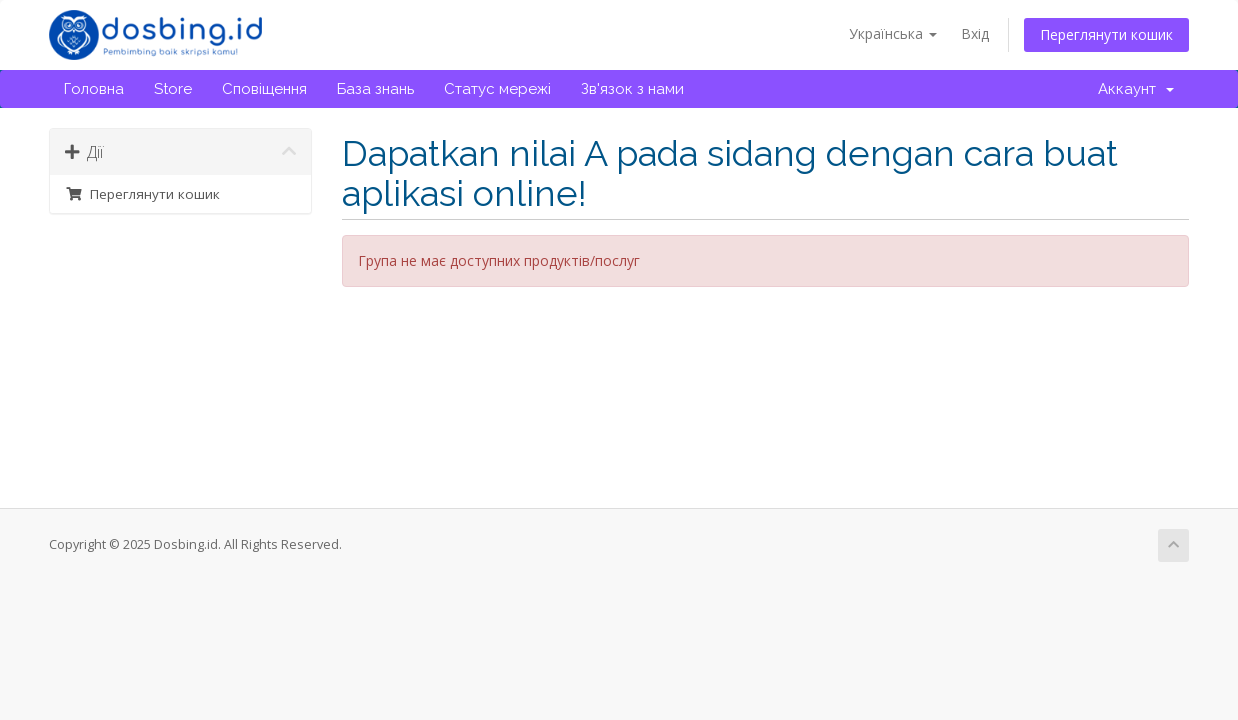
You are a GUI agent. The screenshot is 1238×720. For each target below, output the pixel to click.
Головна (94, 89)
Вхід (975, 33)
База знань (375, 89)
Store (173, 89)
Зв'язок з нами (632, 89)
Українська (893, 33)
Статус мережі (497, 89)
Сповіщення (264, 89)
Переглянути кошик (1106, 34)
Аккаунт (1136, 89)
